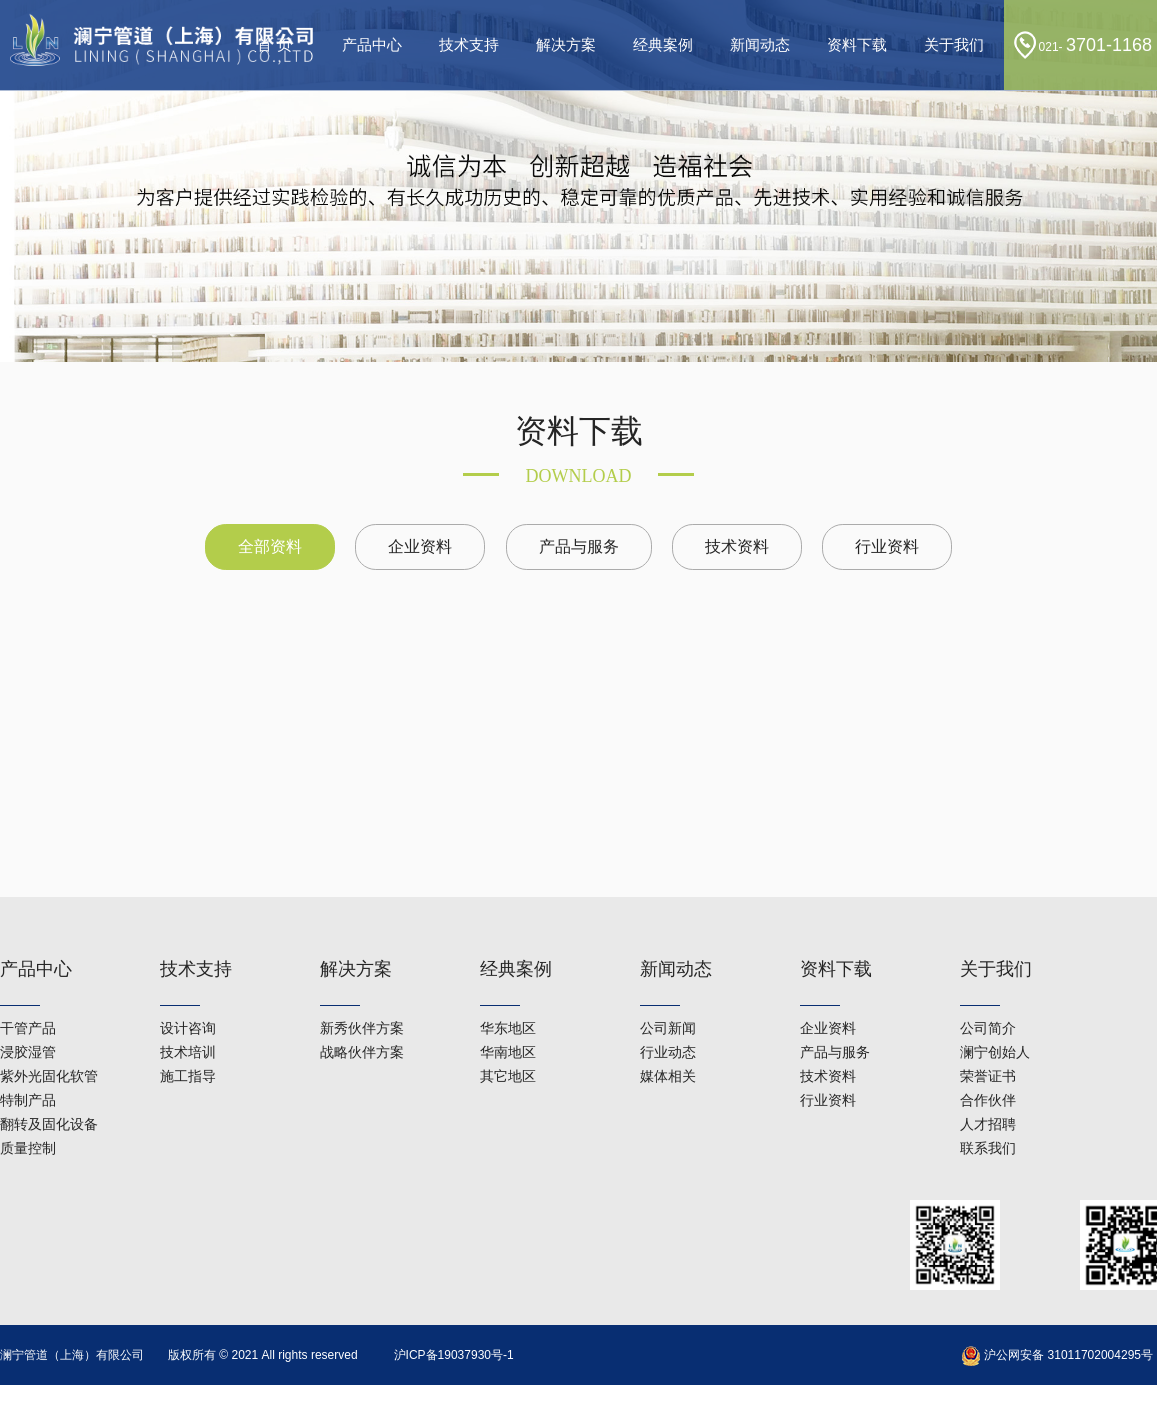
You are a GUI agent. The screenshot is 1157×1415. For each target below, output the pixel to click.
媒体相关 (668, 1046)
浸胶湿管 (28, 1022)
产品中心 (372, 44)
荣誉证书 (988, 1046)
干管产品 (28, 998)
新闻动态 (760, 44)
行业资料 (887, 546)
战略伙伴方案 (362, 1022)
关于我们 (954, 44)
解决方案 (566, 44)
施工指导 (188, 1046)
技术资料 (737, 546)
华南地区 (508, 1022)
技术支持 (469, 44)
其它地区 (508, 1046)
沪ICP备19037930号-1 (454, 1355)
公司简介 (988, 998)
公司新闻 (668, 998)
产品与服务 (579, 546)
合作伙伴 (988, 1070)
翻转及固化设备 (49, 1094)
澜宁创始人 (995, 1022)
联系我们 (988, 1118)
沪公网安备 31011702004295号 (1057, 1355)
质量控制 (28, 1118)
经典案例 (663, 44)
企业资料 (420, 546)
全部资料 (270, 546)
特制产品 (28, 1070)
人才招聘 (988, 1094)
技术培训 (188, 1022)
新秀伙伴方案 (362, 998)
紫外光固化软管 (49, 1046)
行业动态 (668, 1022)
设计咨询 (188, 998)
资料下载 (857, 44)
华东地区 (508, 998)
